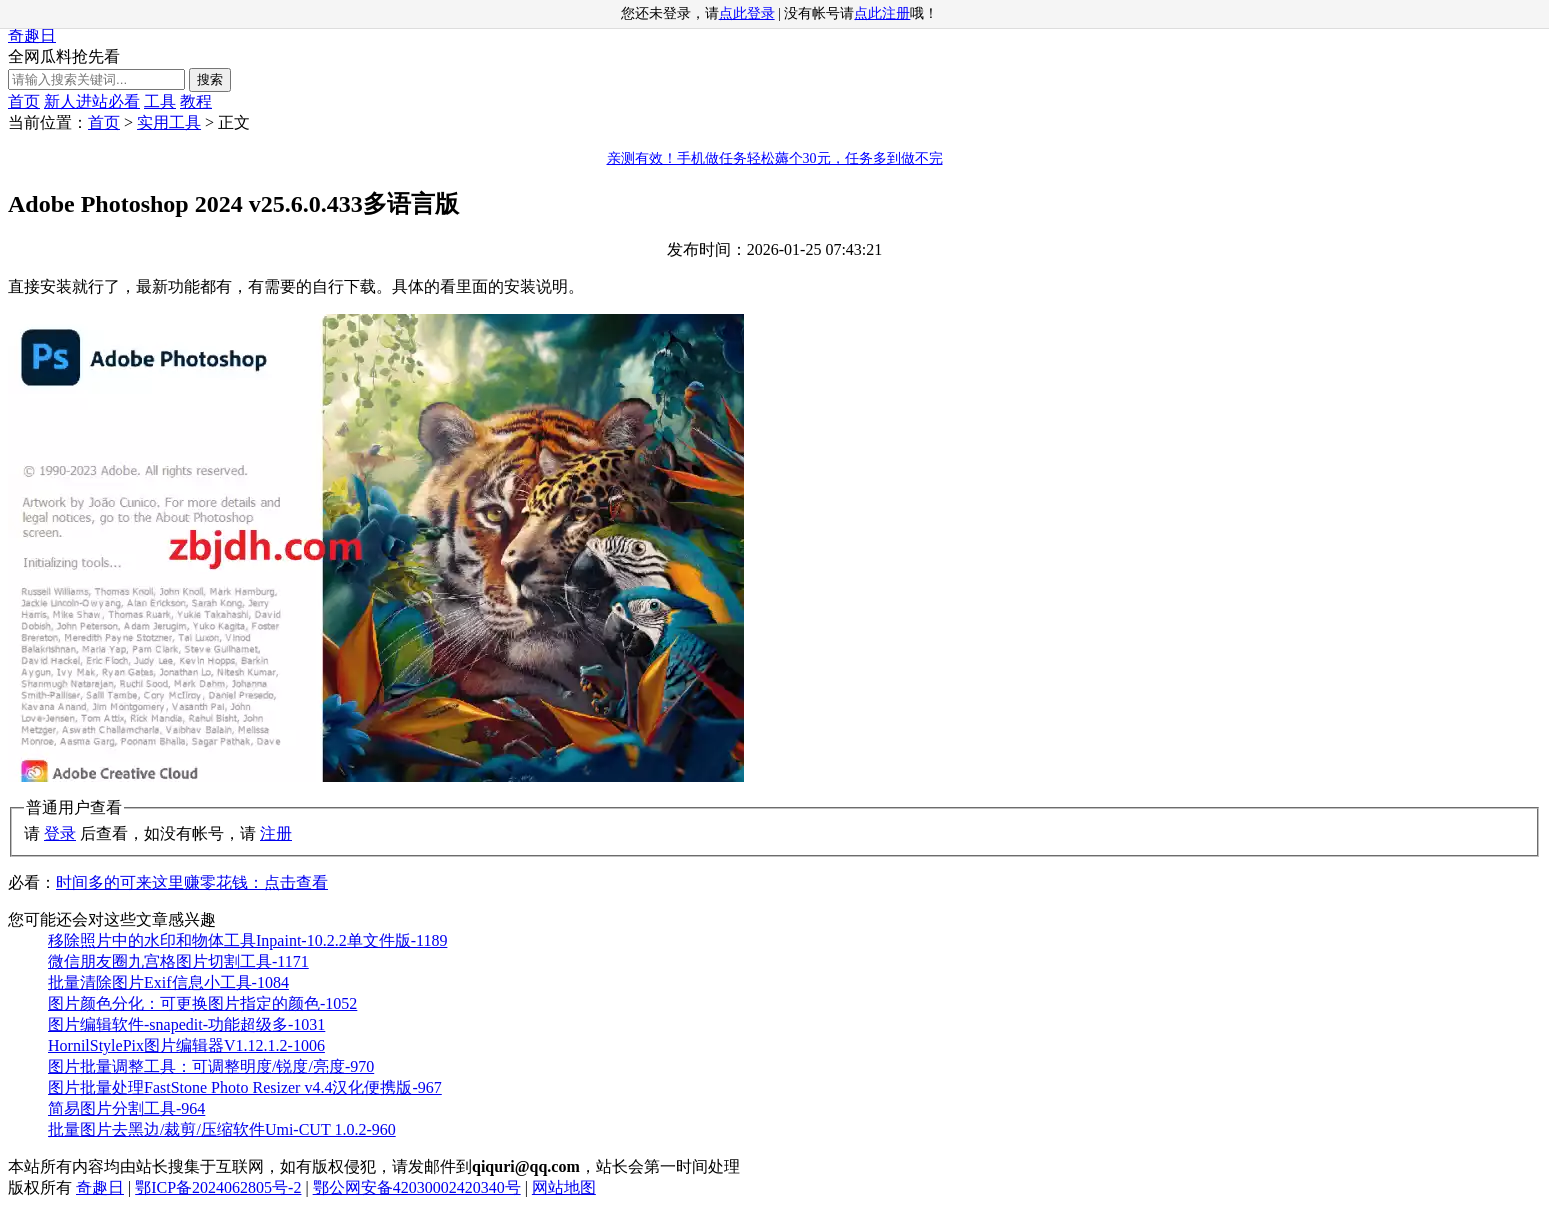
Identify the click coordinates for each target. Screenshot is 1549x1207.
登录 (60, 833)
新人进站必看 (92, 101)
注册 (276, 833)
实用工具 (169, 122)
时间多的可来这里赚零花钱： (192, 882)
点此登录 (747, 13)
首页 (24, 101)
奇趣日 (32, 35)
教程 (196, 101)
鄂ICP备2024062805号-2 (218, 1187)
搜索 (210, 79)
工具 (160, 101)
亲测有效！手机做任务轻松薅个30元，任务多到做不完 (775, 158)
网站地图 (564, 1187)
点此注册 (882, 13)
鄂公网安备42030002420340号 (417, 1187)
